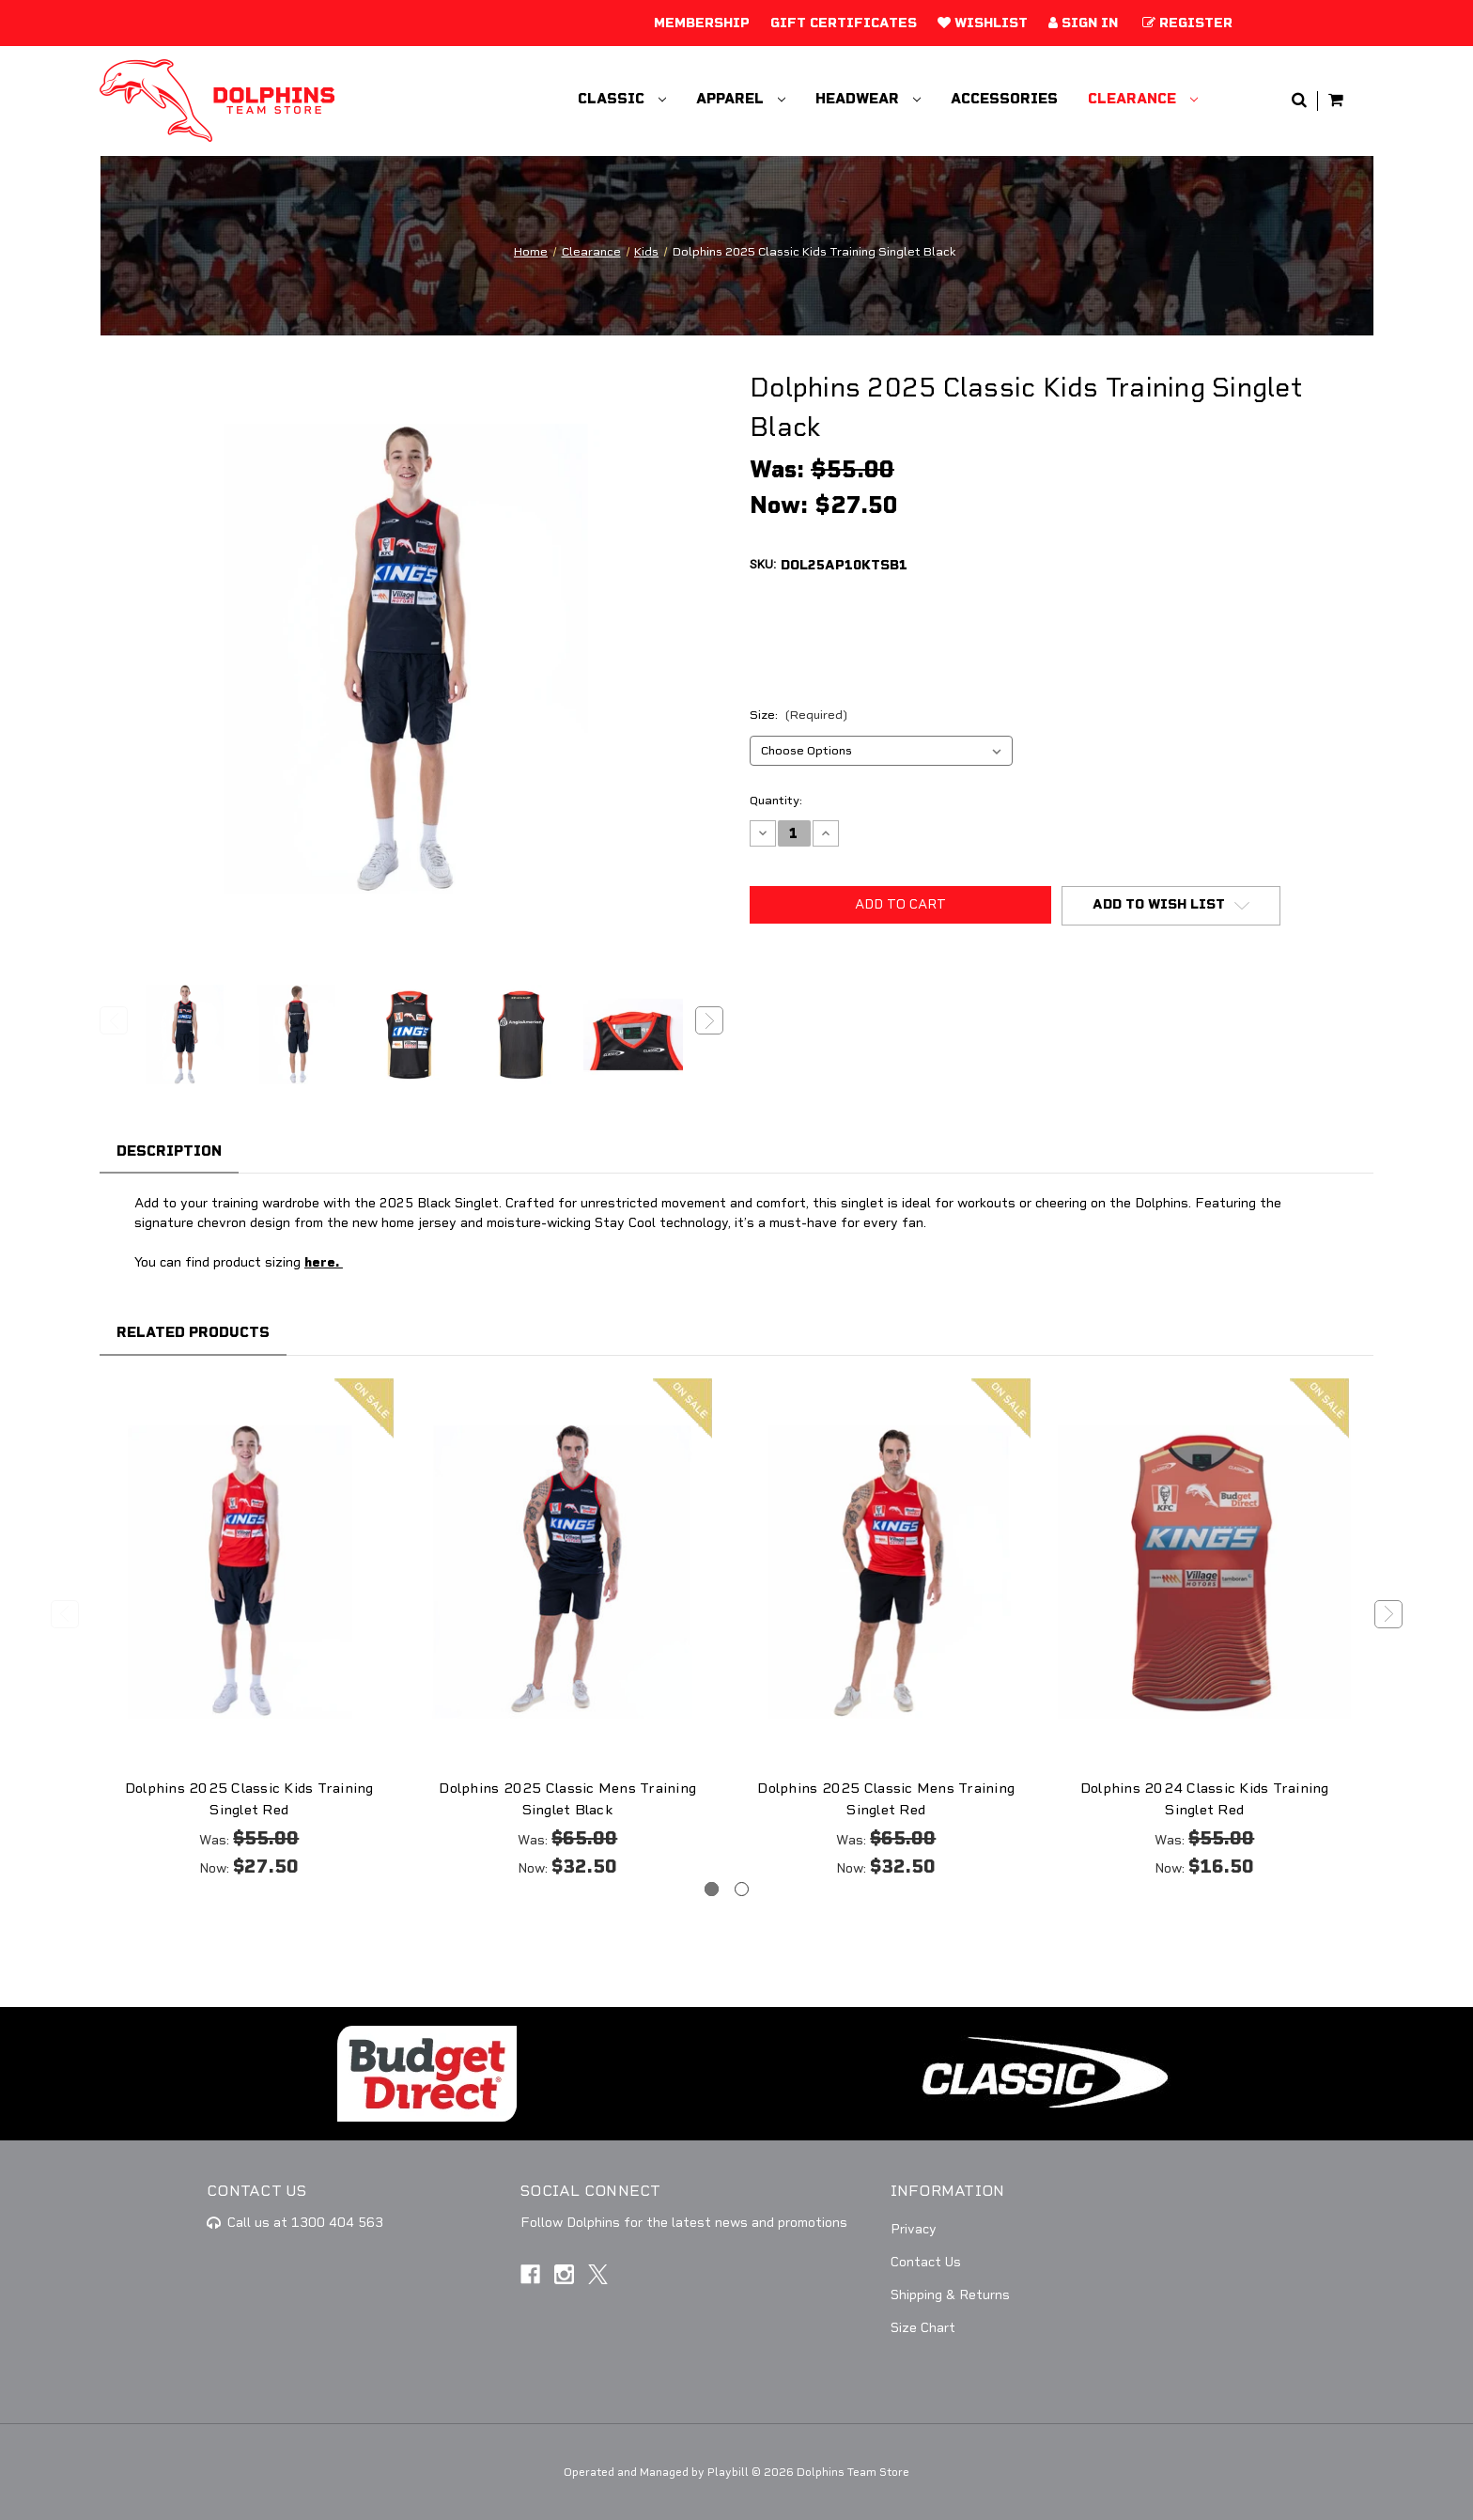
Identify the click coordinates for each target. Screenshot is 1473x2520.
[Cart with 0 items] (1336, 101)
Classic (622, 98)
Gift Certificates (843, 23)
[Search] (1299, 101)
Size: (798, 715)
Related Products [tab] (193, 1332)
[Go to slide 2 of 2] (742, 1889)
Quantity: (776, 800)
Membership (702, 23)
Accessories (1004, 98)
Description (169, 1151)
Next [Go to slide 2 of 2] (1388, 1614)
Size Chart (923, 2328)
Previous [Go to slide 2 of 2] (65, 1614)
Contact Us (926, 2262)
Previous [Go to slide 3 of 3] (113, 1020)
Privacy (914, 2229)
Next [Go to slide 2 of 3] (709, 1020)
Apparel (740, 98)
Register (1187, 23)
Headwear (868, 98)
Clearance (1143, 98)
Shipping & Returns (950, 2295)
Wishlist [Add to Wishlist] (983, 23)
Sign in (1083, 23)
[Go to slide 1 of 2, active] (712, 1889)
